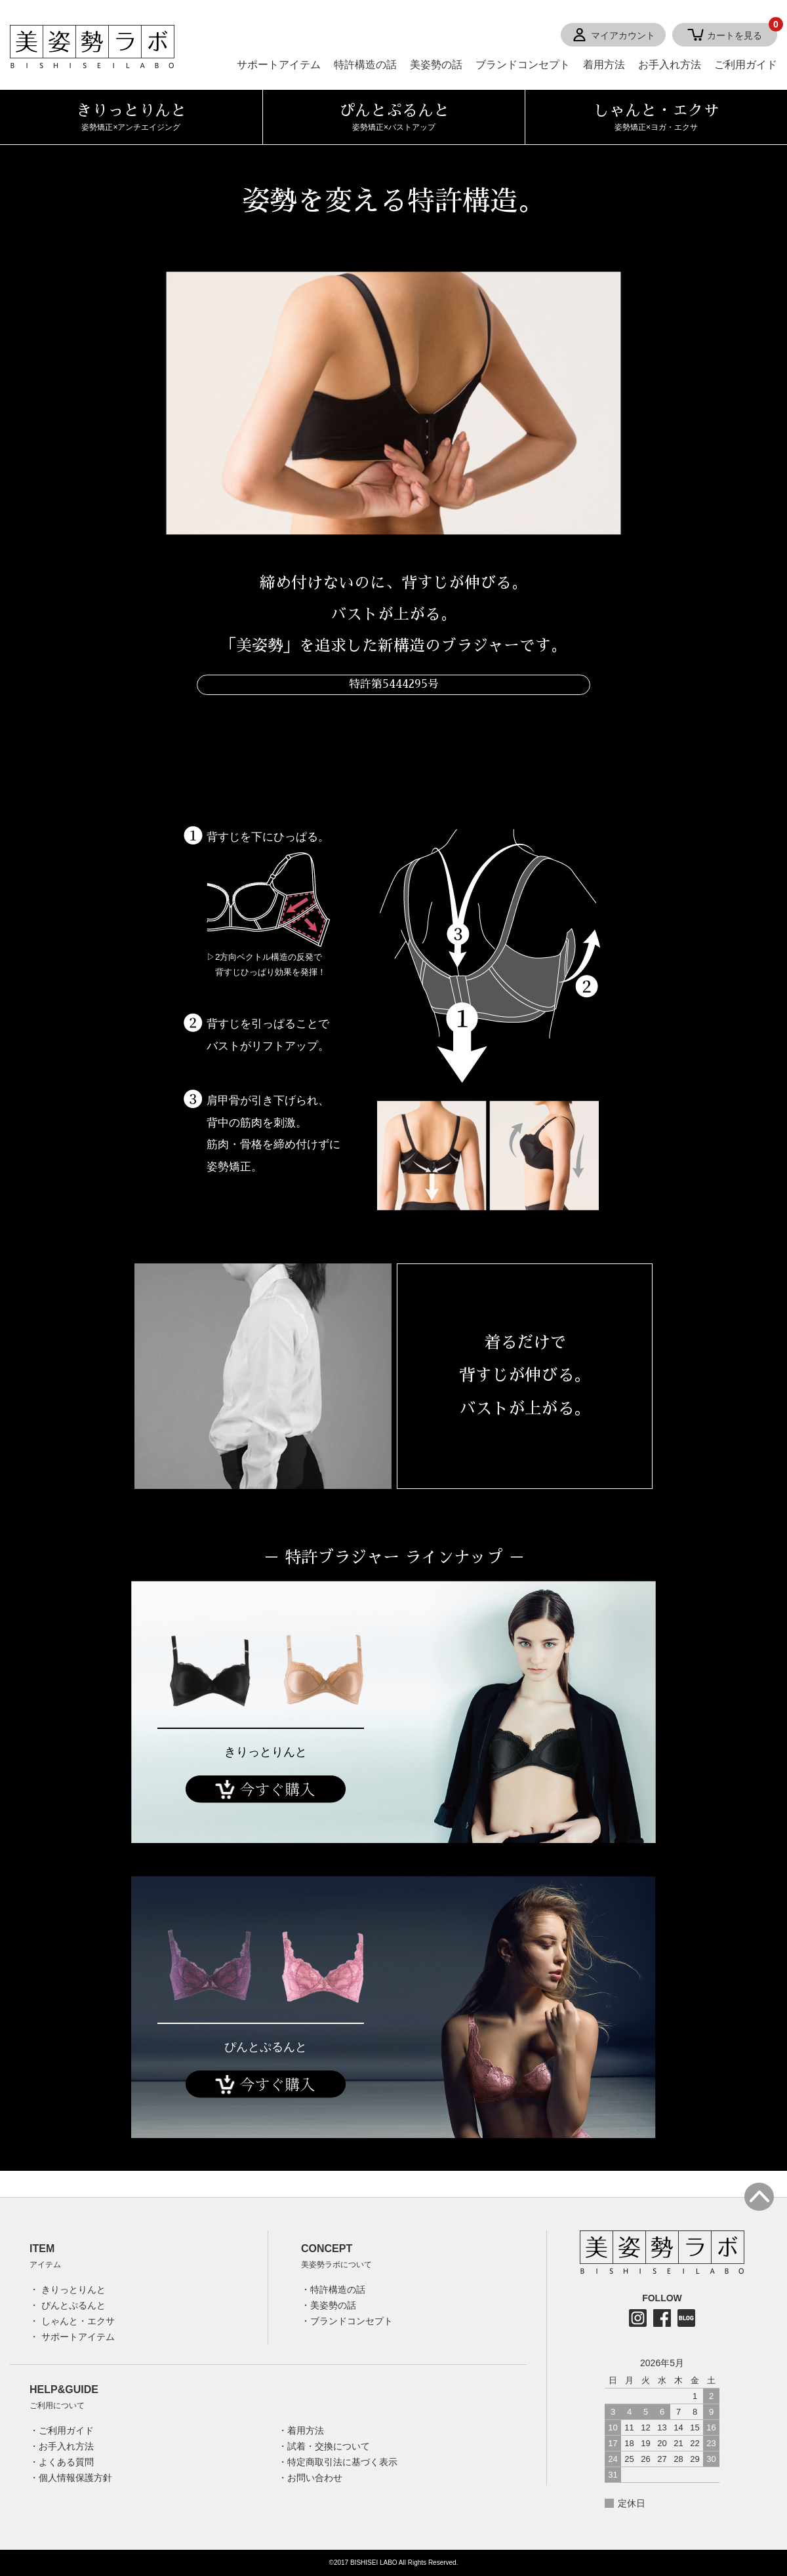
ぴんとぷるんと (265, 2046)
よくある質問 (66, 2462)
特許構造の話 (365, 64)
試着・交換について (328, 2446)
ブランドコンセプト (522, 64)
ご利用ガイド (745, 64)
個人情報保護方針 (75, 2477)
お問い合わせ (314, 2477)
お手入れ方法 (669, 64)
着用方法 (604, 64)
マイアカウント (623, 35)
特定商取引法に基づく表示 (342, 2462)
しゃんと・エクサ (78, 2321)
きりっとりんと (265, 1751)
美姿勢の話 (436, 64)
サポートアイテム (279, 64)
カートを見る (742, 32)
